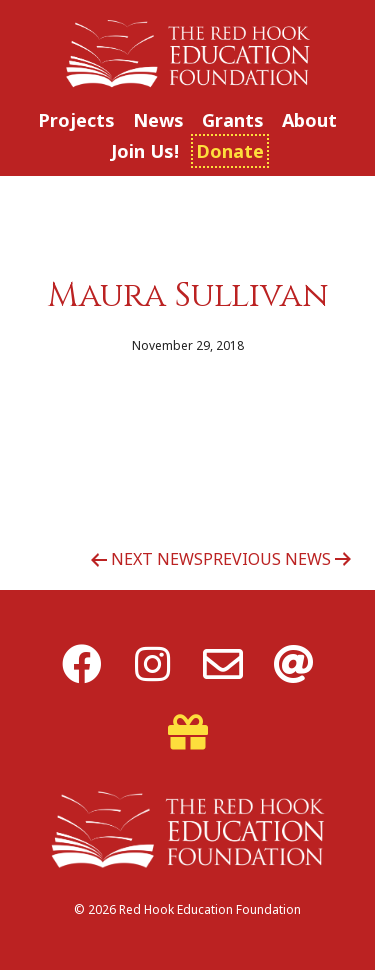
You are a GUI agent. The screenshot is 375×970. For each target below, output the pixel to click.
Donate (230, 151)
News (158, 120)
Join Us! (145, 151)
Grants (233, 120)
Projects (76, 120)
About (309, 120)
